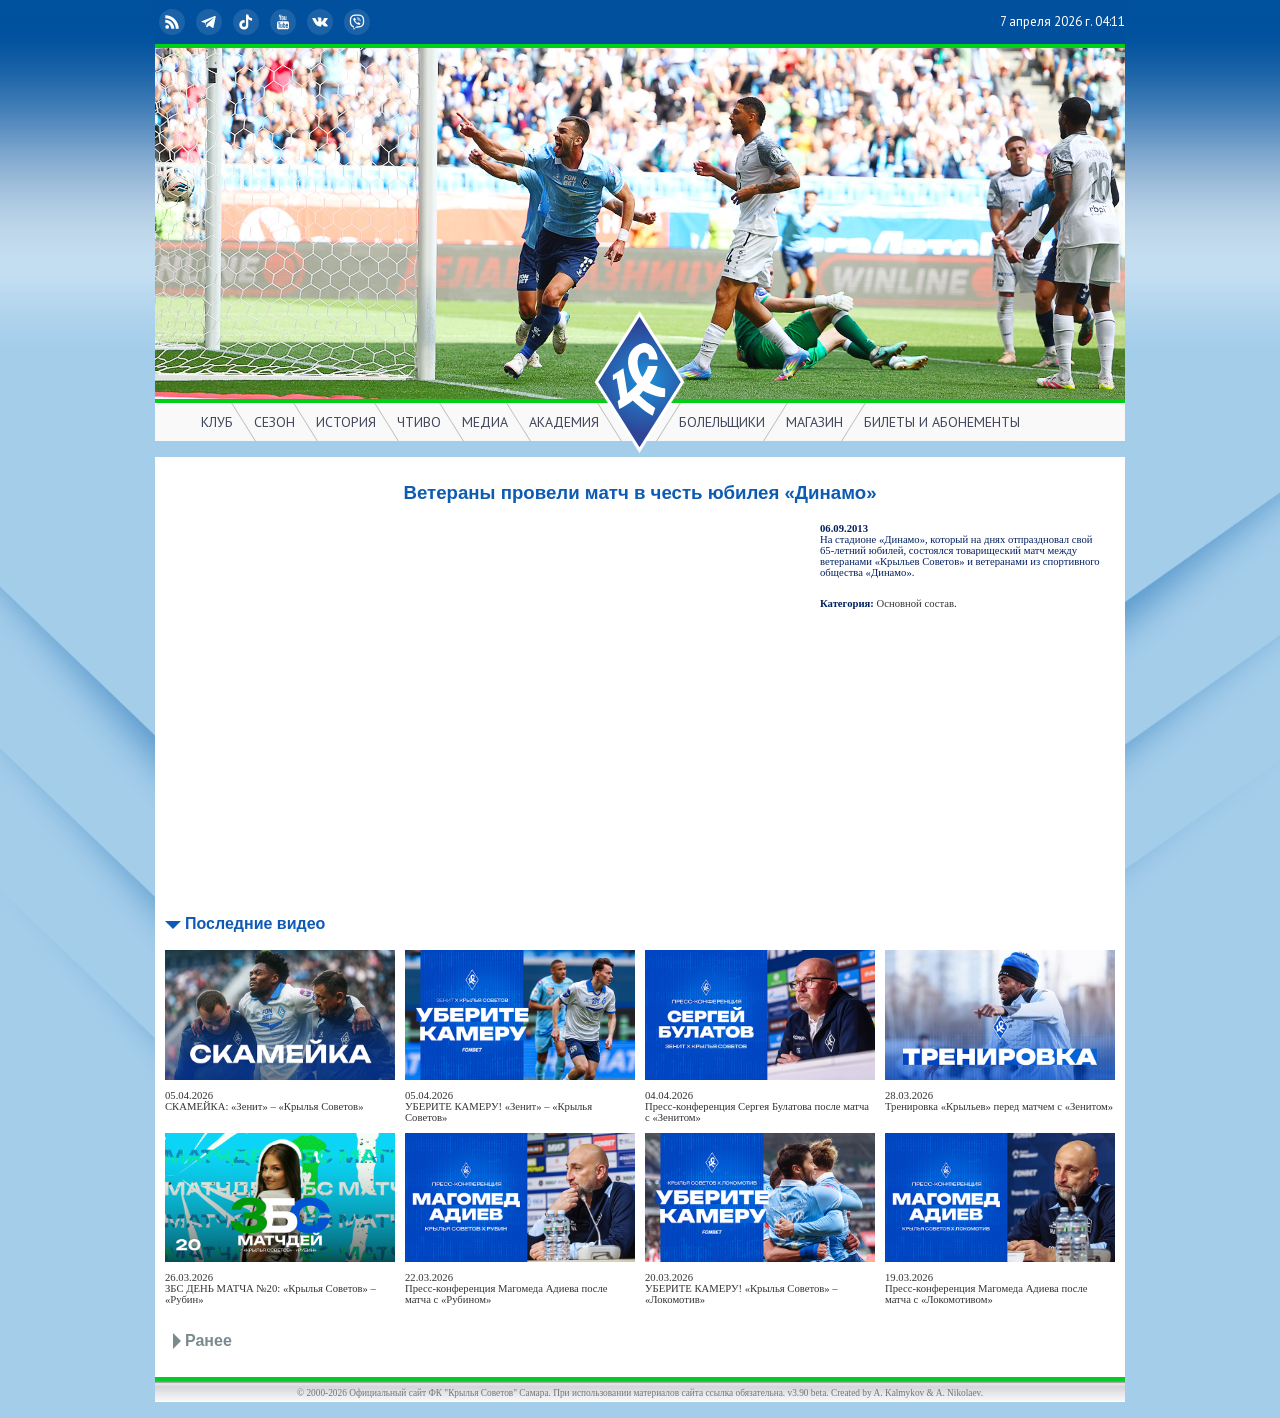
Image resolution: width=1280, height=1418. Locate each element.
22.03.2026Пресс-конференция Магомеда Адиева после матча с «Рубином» (506, 1288)
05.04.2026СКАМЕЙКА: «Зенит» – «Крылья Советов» (264, 1101)
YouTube (285, 22)
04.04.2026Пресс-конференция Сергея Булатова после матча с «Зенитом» (757, 1106)
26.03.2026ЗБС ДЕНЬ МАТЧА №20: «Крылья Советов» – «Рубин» (270, 1288)
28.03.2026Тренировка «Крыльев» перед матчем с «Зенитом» (999, 1101)
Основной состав (916, 603)
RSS (174, 22)
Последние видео (255, 923)
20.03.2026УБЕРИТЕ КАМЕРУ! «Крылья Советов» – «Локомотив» (741, 1288)
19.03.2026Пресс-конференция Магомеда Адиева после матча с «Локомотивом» (986, 1288)
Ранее (208, 1340)
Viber (359, 22)
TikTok (248, 22)
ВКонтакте (322, 22)
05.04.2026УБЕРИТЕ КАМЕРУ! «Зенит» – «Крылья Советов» (498, 1106)
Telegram (211, 22)
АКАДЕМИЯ (564, 422)
